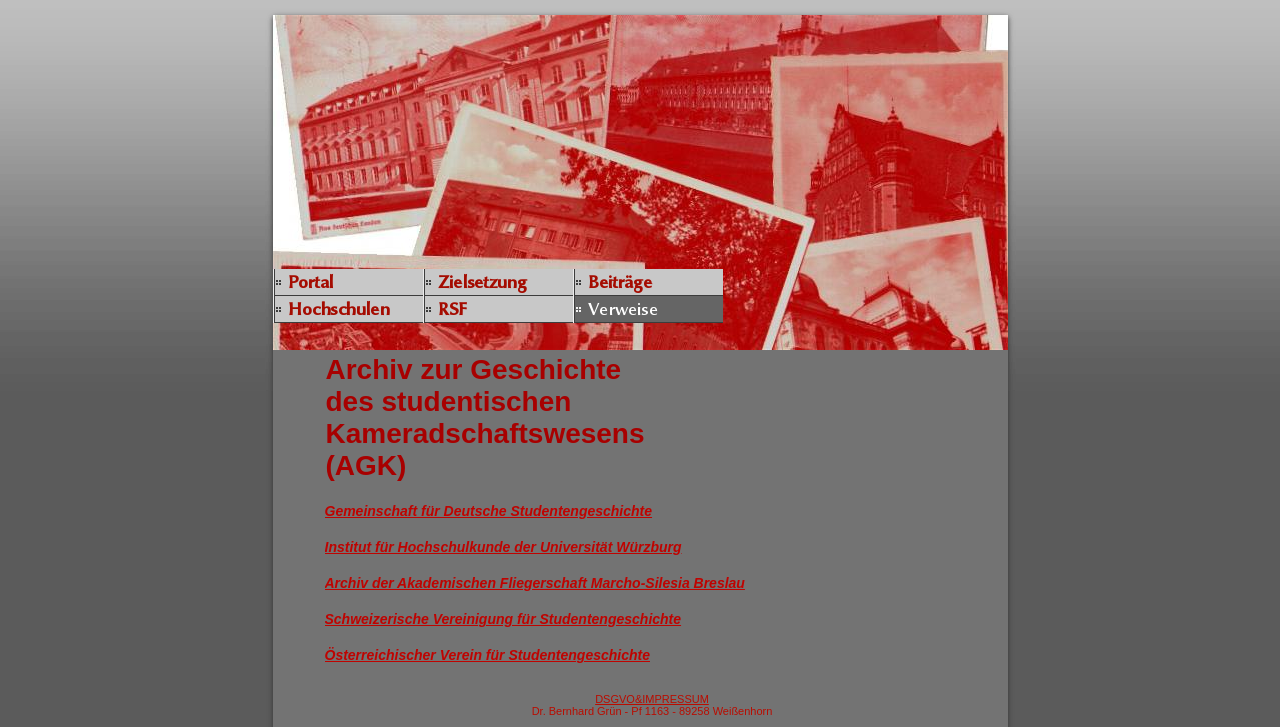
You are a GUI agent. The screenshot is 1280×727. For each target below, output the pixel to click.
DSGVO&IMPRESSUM (652, 699)
